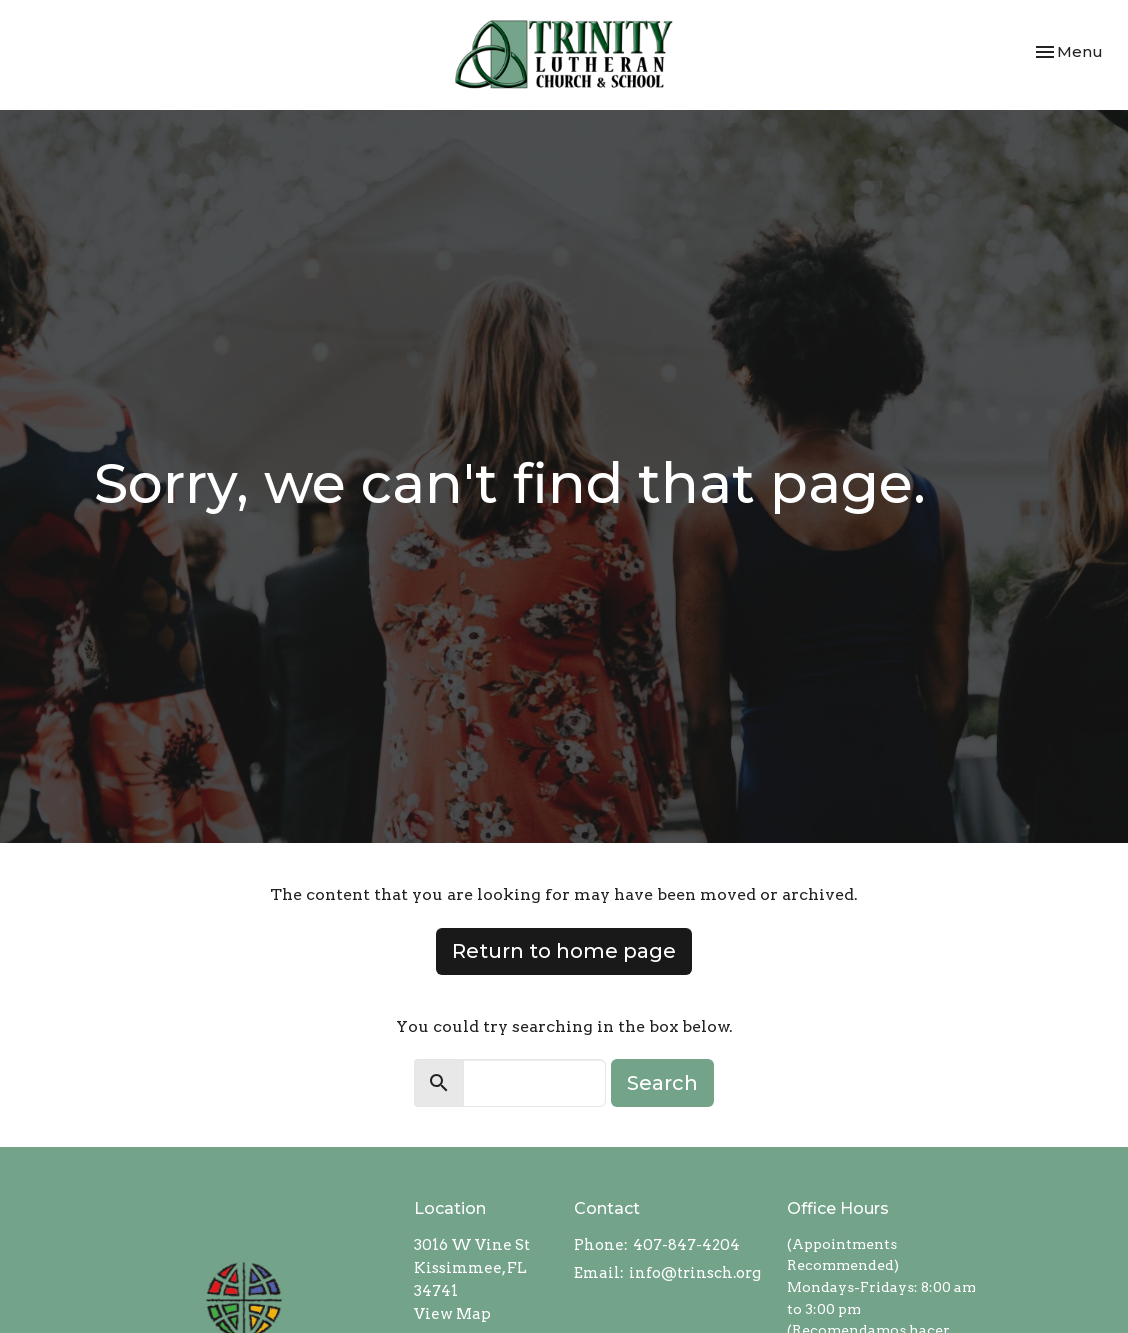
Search (662, 1083)
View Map (452, 1314)
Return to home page (564, 951)
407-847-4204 (686, 1245)
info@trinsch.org (695, 1273)
